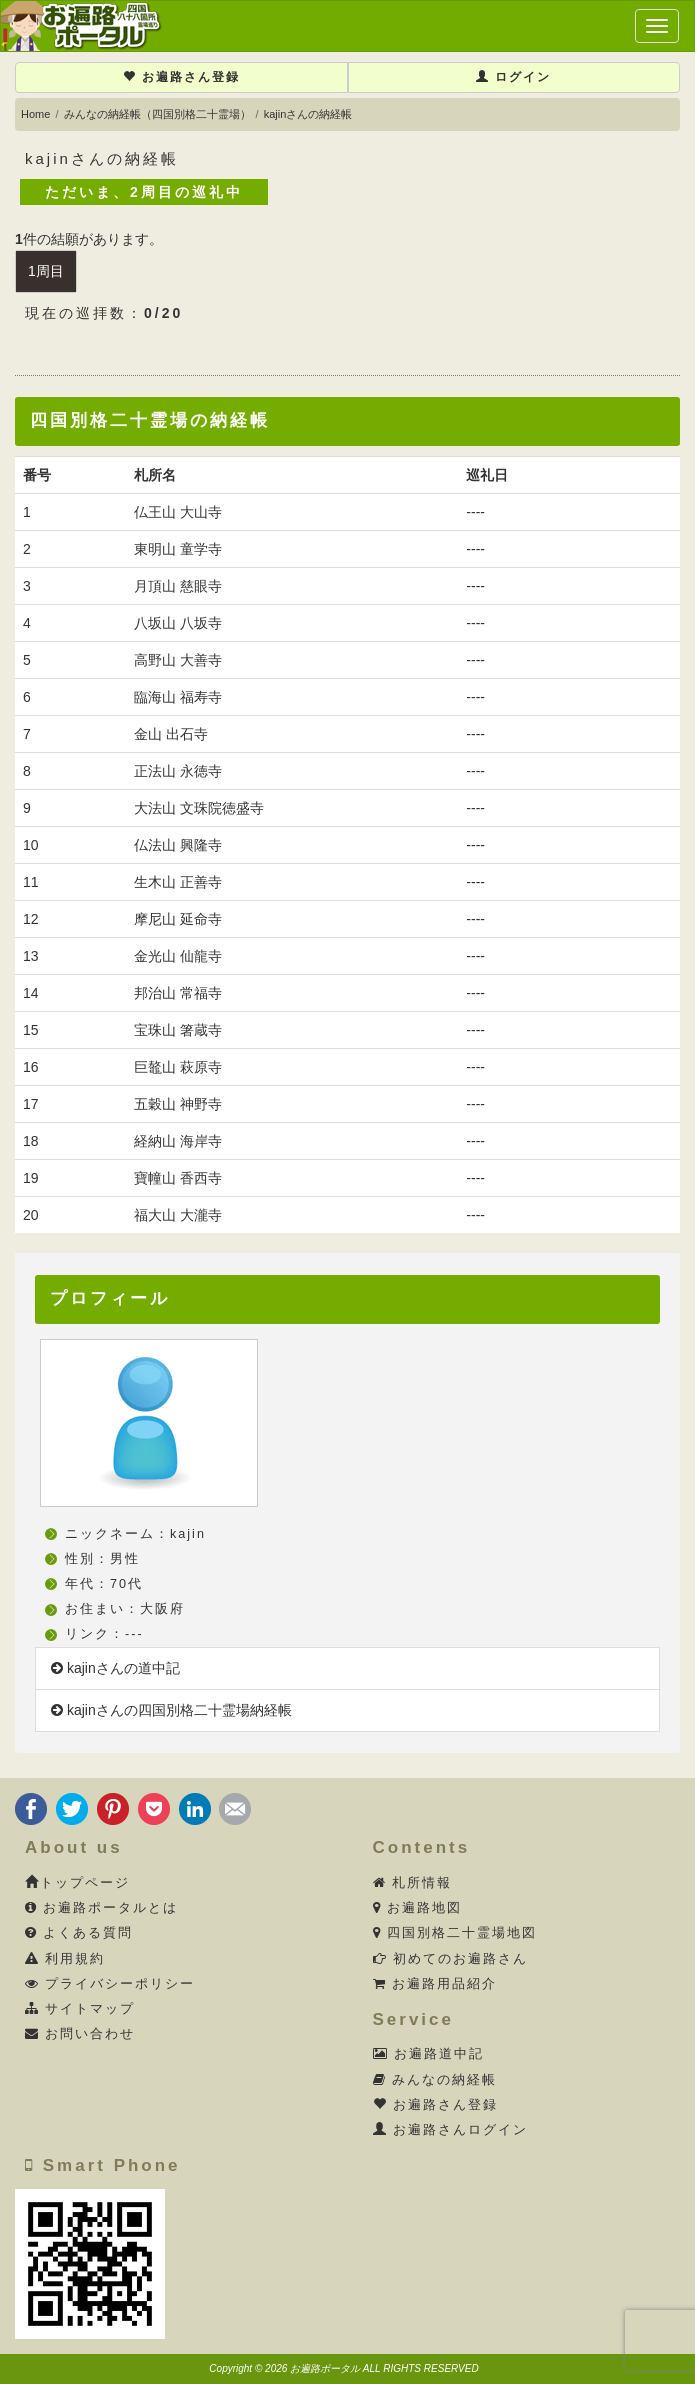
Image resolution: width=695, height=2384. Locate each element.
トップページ (77, 1883)
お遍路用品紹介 (435, 1984)
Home (35, 114)
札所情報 (413, 1883)
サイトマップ (80, 2009)
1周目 (46, 271)
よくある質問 (79, 1933)
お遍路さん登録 (181, 77)
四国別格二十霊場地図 (455, 1933)
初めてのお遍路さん (451, 1959)
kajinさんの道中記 (115, 1668)
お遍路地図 (418, 1908)
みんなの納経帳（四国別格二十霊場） (157, 114)
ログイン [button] (513, 77)
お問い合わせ (80, 2034)
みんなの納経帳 (435, 2080)
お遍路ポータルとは (102, 1908)
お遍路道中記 (429, 2054)
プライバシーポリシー (110, 1984)
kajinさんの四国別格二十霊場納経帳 (171, 1710)
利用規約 (65, 1959)
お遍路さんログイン (451, 2130)
